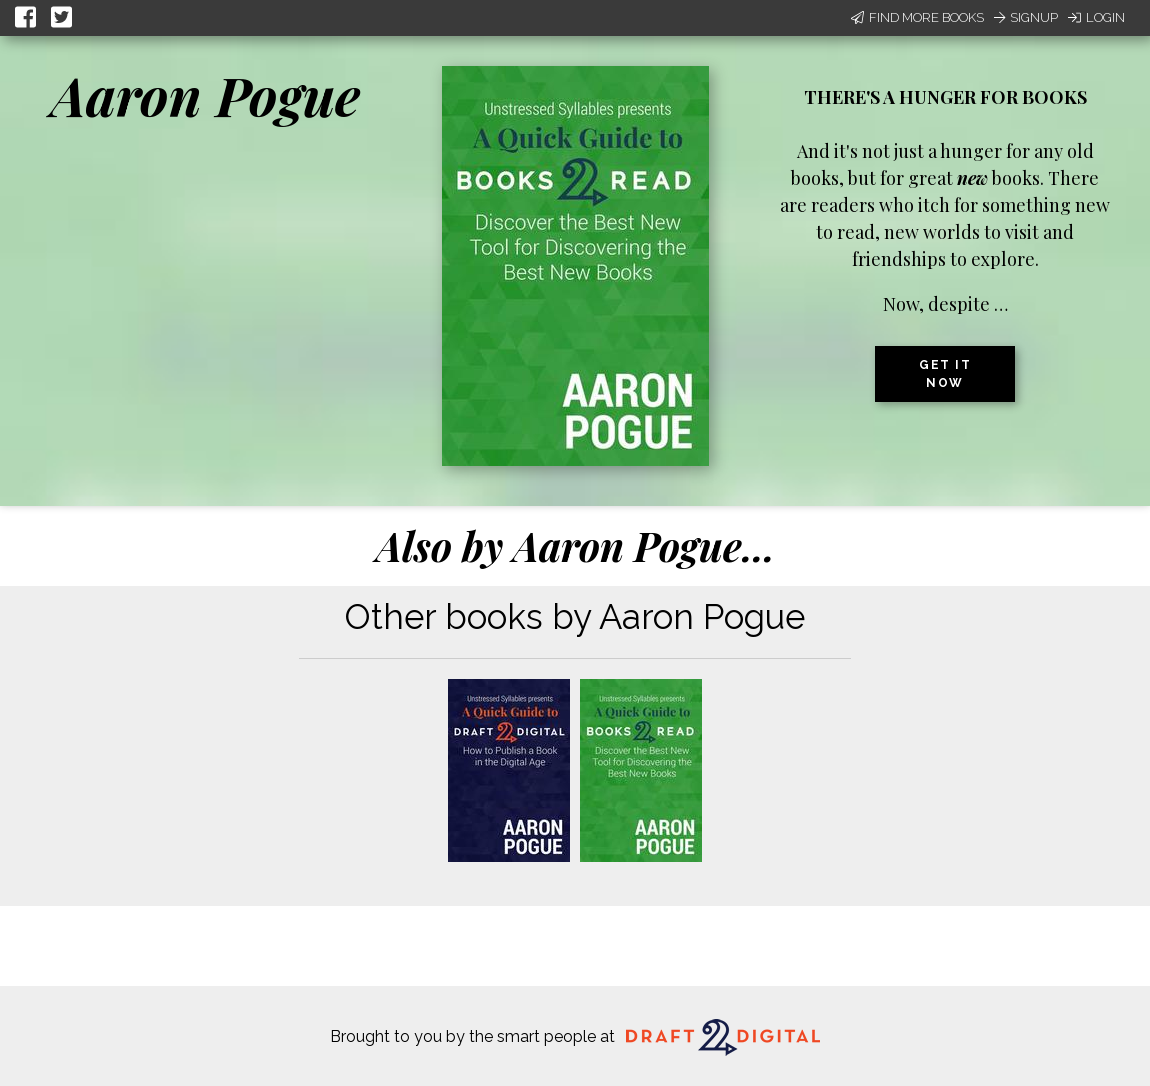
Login (1096, 17)
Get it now (945, 374)
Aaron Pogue (205, 95)
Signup (1026, 17)
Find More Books (917, 17)
